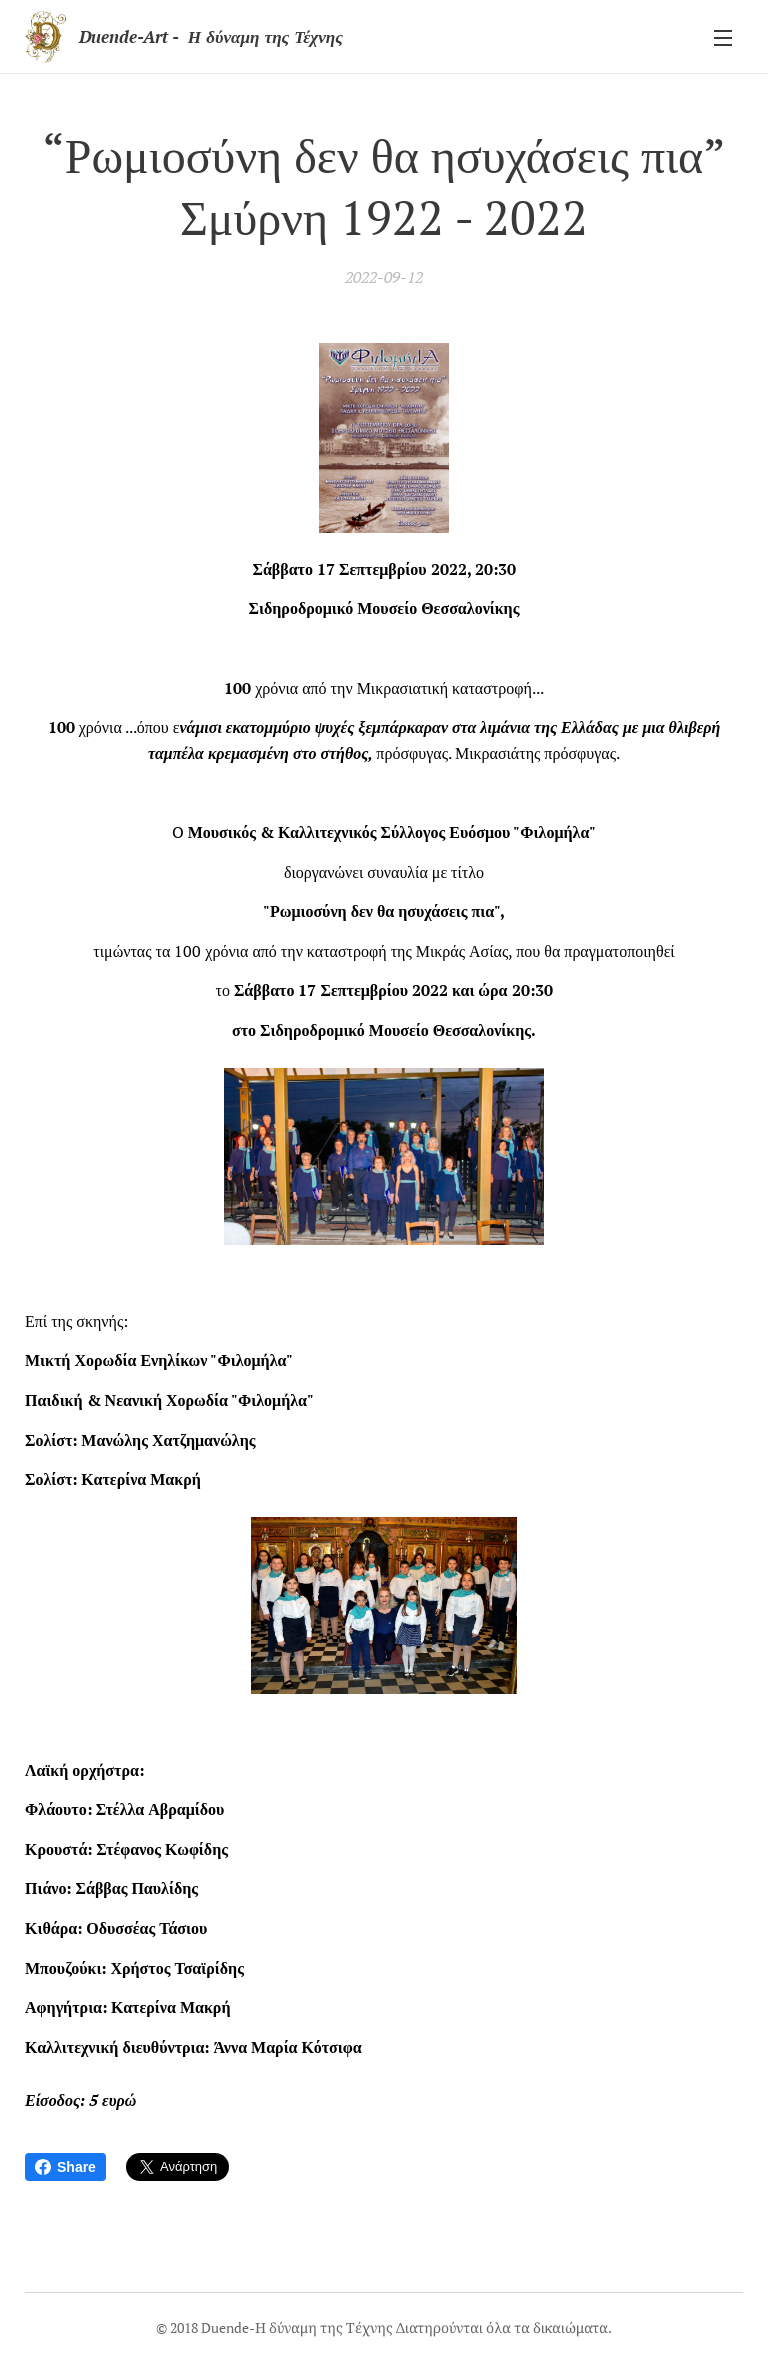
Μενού (723, 38)
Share (65, 2167)
